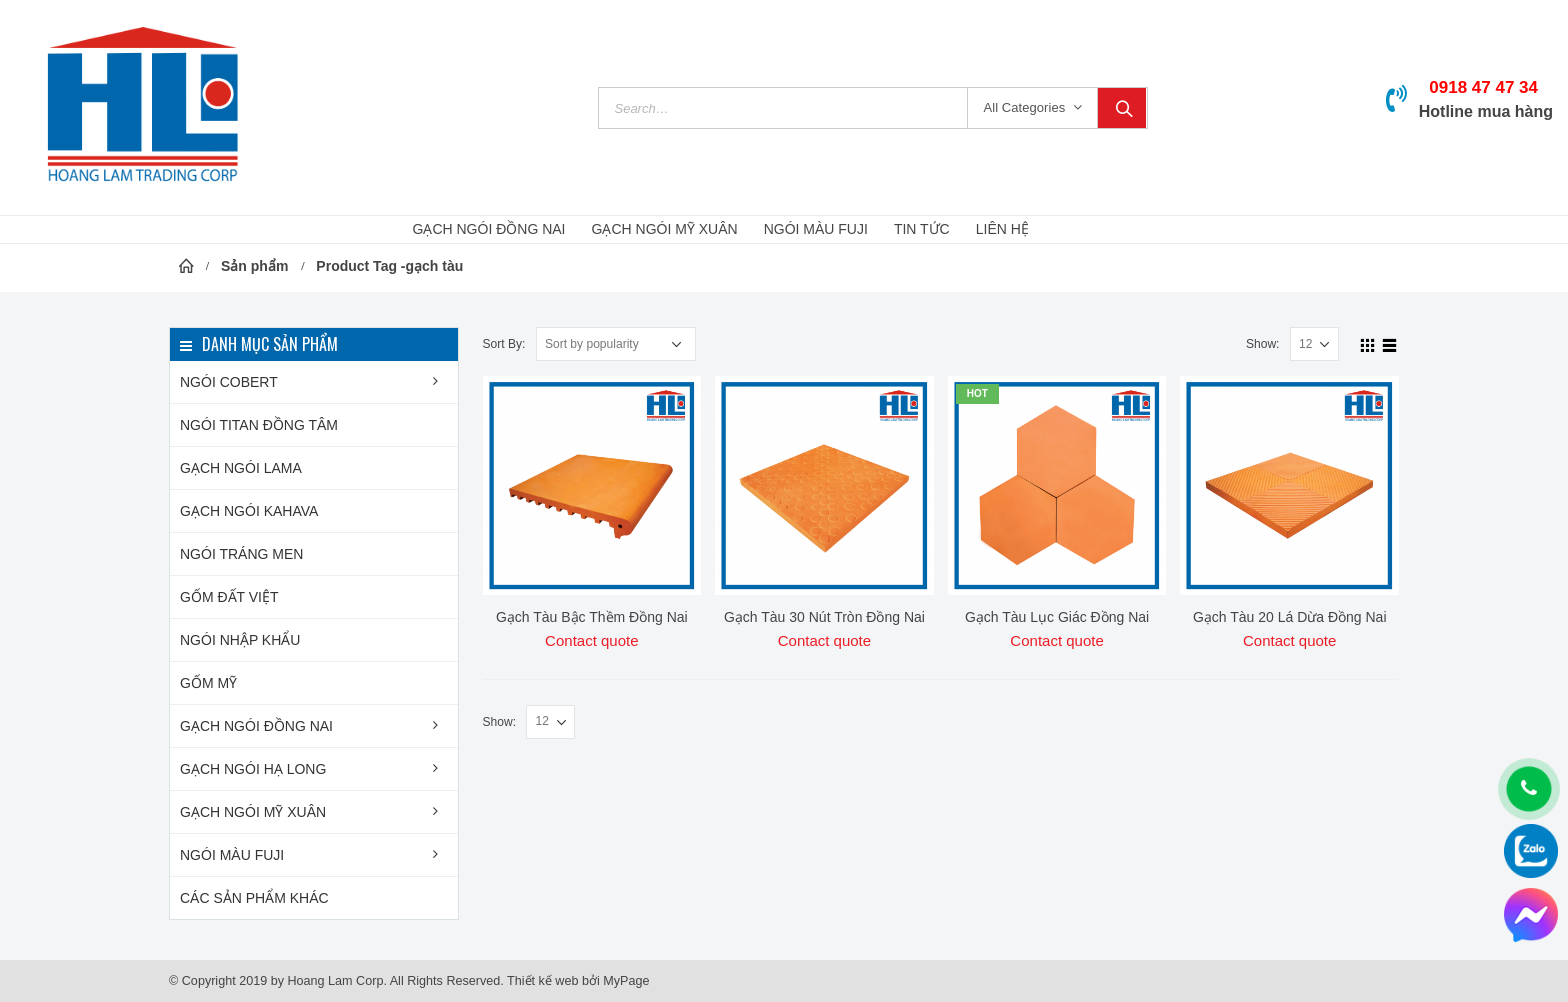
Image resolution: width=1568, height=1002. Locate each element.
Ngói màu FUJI (232, 855)
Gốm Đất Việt (229, 597)
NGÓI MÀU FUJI (816, 229)
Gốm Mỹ (208, 683)
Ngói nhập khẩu (240, 640)
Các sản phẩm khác (254, 898)
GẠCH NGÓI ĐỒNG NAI (489, 229)
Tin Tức (922, 229)
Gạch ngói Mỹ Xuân (253, 812)
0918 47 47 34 (1483, 87)
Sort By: (504, 344)
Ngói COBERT (229, 382)
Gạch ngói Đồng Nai (256, 726)
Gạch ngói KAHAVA (249, 511)
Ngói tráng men (241, 554)
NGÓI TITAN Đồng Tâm (259, 425)
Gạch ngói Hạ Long (253, 769)
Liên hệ (1002, 229)
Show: (1263, 344)
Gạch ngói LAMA (241, 468)
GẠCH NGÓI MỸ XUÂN (665, 229)
